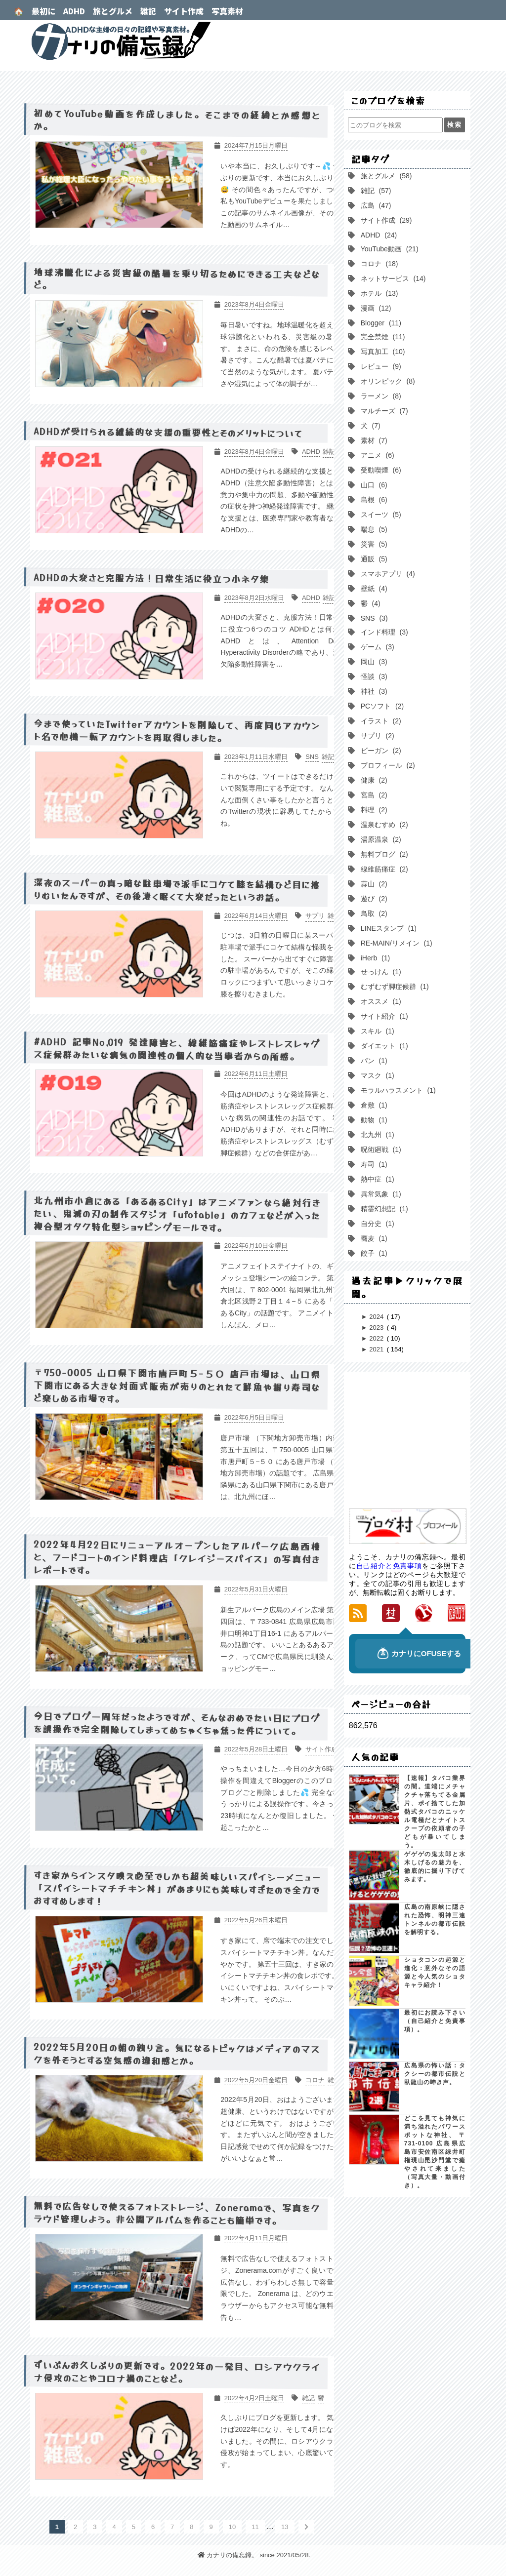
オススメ (380, 1001)
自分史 (376, 1224)
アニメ (376, 455)
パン (373, 1061)
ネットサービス (392, 278)
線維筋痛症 (383, 869)
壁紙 (373, 589)
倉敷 (373, 1105)
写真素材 (227, 11)
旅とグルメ (112, 11)
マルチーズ (383, 411)
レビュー (380, 366)
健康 (373, 780)
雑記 (148, 11)
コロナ (378, 264)
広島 (375, 205)
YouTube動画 (389, 249)
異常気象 (380, 1194)
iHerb (374, 958)
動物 (373, 1120)
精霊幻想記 (383, 1209)
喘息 (373, 529)
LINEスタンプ (388, 928)
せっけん (380, 972)
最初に (43, 11)
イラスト (380, 721)
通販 (373, 559)
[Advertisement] (423, 1441)
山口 (373, 485)
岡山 (373, 662)
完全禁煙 (382, 337)
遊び (373, 899)
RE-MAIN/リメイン (395, 943)
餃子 (373, 1253)
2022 (377, 1338)
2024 (377, 1316)
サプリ (376, 736)
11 (255, 2527)
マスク (376, 1075)
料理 (373, 810)
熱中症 (376, 1179)
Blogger (380, 323)
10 (232, 2527)
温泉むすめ (383, 825)
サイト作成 (184, 11)
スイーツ (380, 514)
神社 (373, 691)
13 (284, 2527)
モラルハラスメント (397, 1090)
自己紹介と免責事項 (389, 1566)
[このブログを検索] (395, 125)
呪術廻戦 (380, 1149)
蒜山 (373, 884)
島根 (373, 500)
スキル (376, 1031)
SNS (373, 618)
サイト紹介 (383, 1016)
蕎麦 (373, 1238)
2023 (377, 1327)
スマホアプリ (387, 574)
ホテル (378, 293)
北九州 (376, 1135)
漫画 (375, 308)
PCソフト (381, 706)
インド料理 (383, 632)
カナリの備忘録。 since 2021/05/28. (254, 2555)
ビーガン (380, 750)
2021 (377, 1349)
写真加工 (382, 352)
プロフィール (387, 765)
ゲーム (376, 647)
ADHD (74, 11)
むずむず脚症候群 (394, 987)
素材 (373, 440)
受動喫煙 (380, 470)
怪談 (373, 676)
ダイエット (383, 1046)
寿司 (373, 1164)
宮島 (373, 795)
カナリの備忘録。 (252, 41)
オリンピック (387, 381)
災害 (373, 544)
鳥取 (373, 913)
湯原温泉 (380, 839)
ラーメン (380, 396)
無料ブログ (383, 854)
